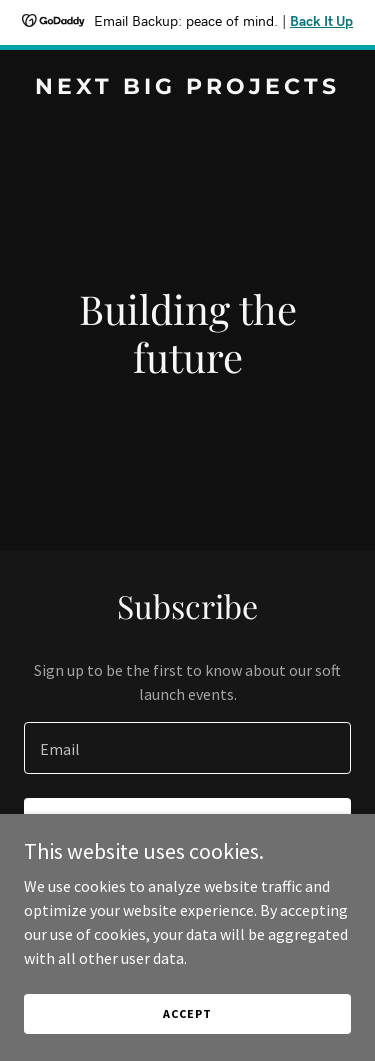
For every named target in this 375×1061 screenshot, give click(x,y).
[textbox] (187, 748)
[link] (187, 88)
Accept (187, 1027)
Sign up (187, 826)
